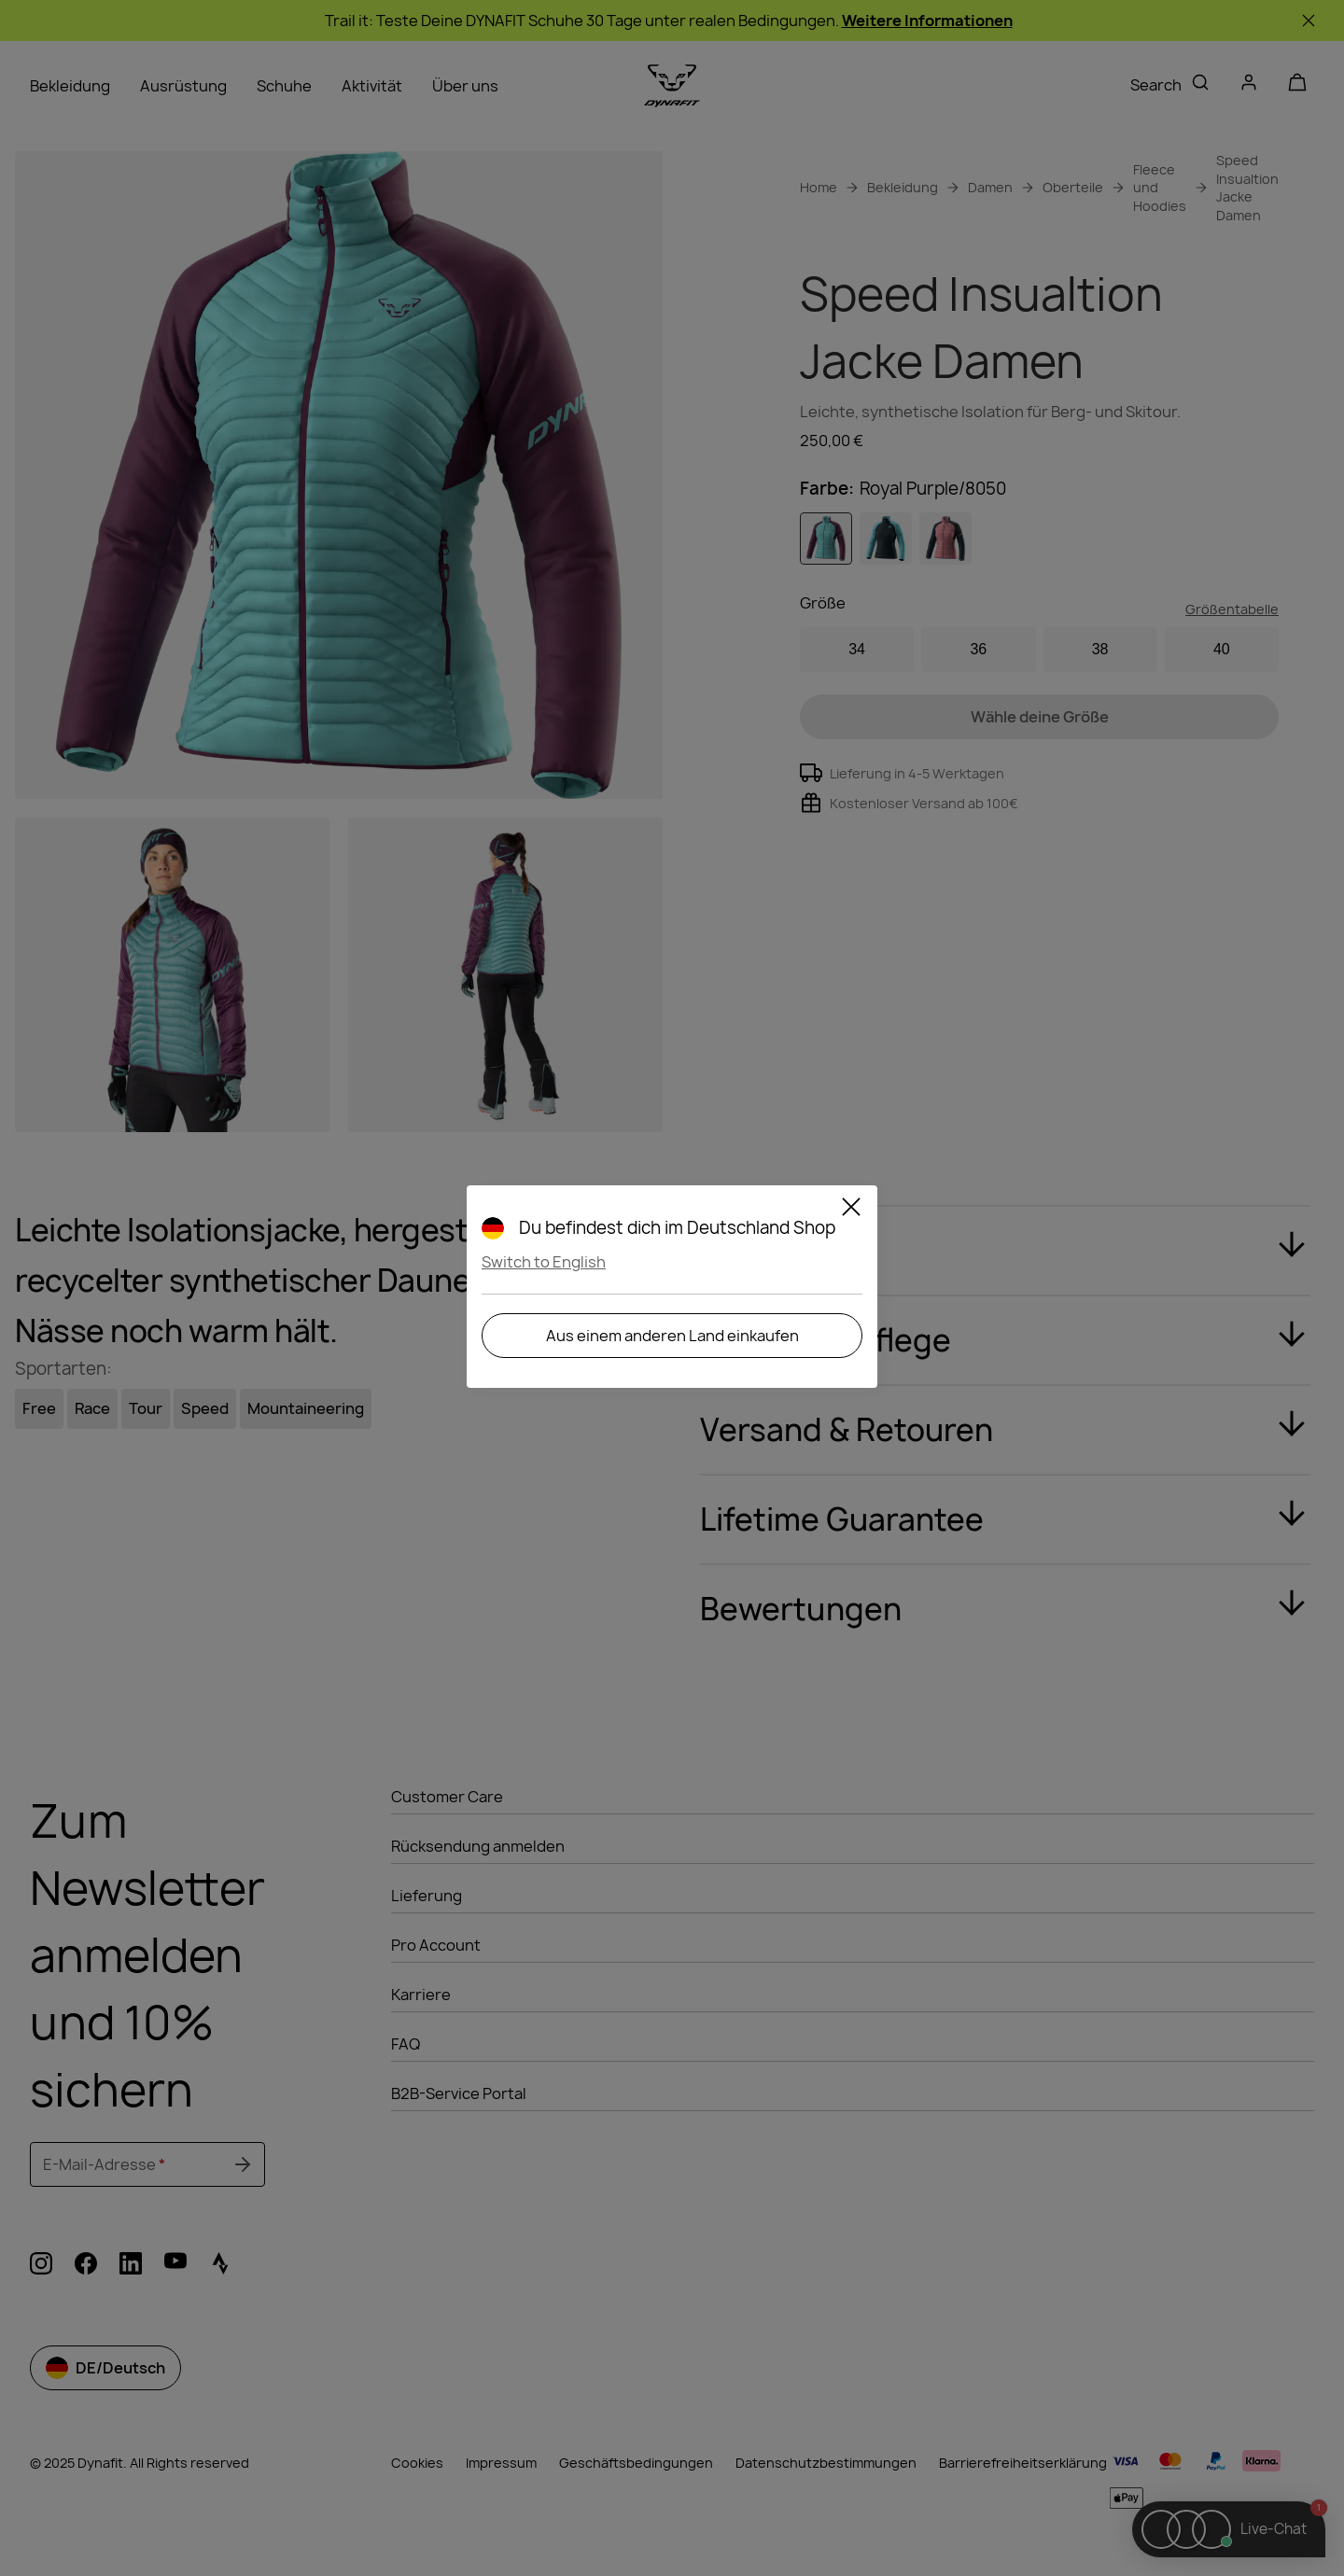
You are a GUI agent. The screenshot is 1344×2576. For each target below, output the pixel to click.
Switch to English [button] (544, 1262)
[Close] (851, 1210)
